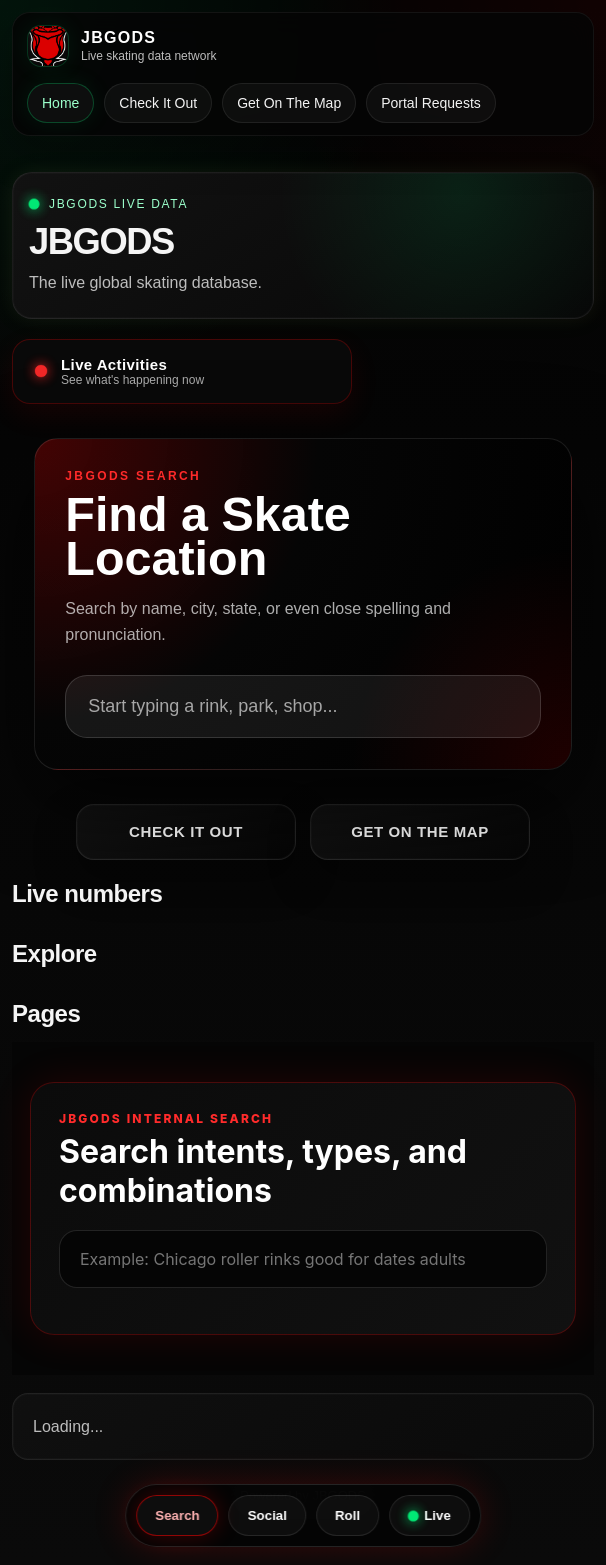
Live (429, 1515)
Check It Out (158, 103)
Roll (347, 1515)
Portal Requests (431, 103)
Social (267, 1515)
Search (177, 1515)
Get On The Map (289, 103)
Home (60, 103)
